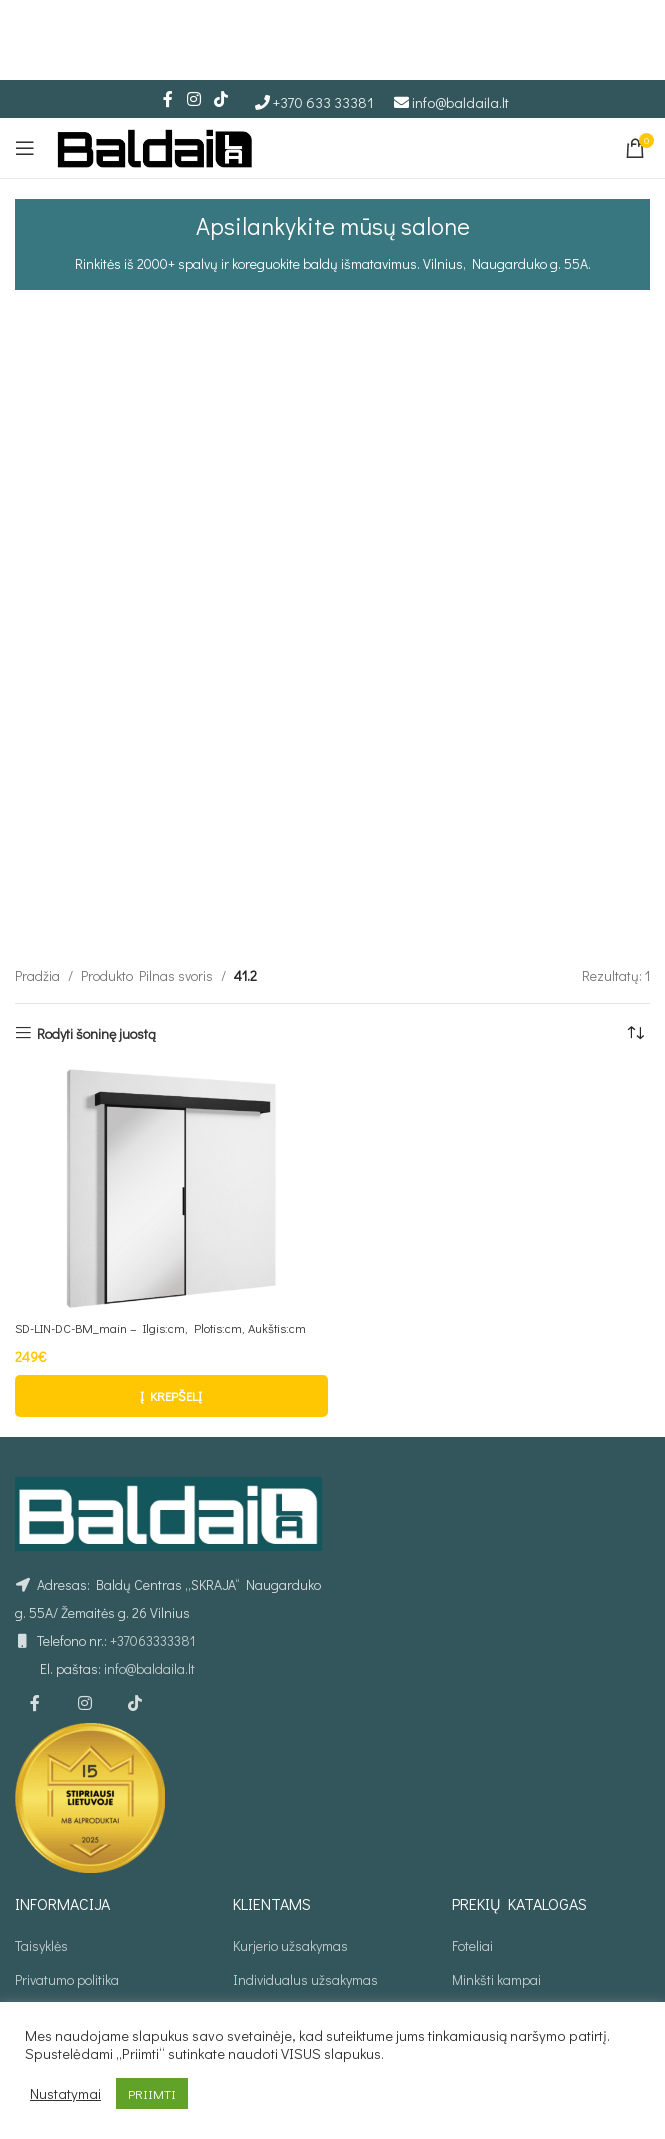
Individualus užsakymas (305, 1859)
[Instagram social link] (193, 99)
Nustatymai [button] (65, 2094)
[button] (171, 1276)
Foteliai (472, 1824)
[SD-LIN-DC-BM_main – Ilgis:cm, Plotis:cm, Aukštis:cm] (171, 1049)
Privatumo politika (67, 1859)
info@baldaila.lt (460, 102)
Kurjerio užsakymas (290, 1824)
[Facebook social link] (168, 99)
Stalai (469, 1963)
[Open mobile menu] (25, 148)
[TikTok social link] (221, 99)
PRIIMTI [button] (152, 2093)
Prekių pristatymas (70, 1894)
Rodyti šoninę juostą (96, 893)
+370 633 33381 (323, 102)
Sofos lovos (485, 1928)
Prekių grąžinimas (68, 1963)
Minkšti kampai (496, 1859)
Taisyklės (41, 1824)
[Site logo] (155, 145)
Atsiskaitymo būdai (71, 1928)
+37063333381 (152, 1520)
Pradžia (37, 835)
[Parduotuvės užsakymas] (635, 894)
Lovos (468, 1894)
